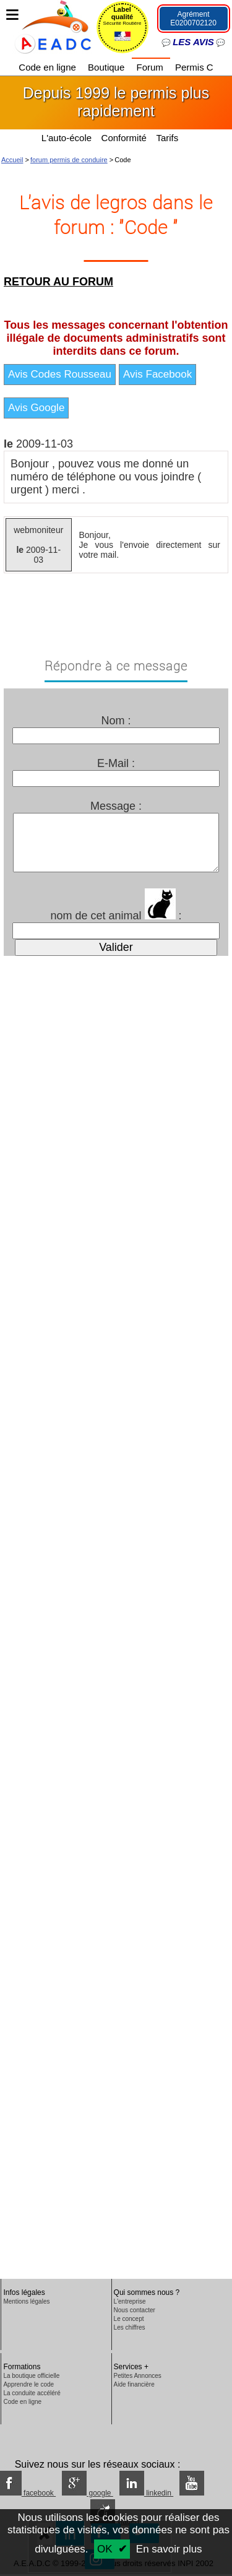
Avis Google (36, 408)
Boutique (107, 67)
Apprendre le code (28, 2384)
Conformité (124, 137)
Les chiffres (129, 2327)
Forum (151, 67)
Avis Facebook (157, 374)
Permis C (194, 67)
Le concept (129, 2318)
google (87, 2493)
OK (105, 2549)
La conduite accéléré (31, 2393)
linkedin (146, 2493)
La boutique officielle (31, 2375)
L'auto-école (66, 137)
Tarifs (168, 137)
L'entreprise (130, 2301)
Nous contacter (134, 2310)
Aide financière (134, 2384)
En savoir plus (169, 2549)
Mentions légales (26, 2301)
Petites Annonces (137, 2375)
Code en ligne (49, 67)
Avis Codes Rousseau (59, 374)
